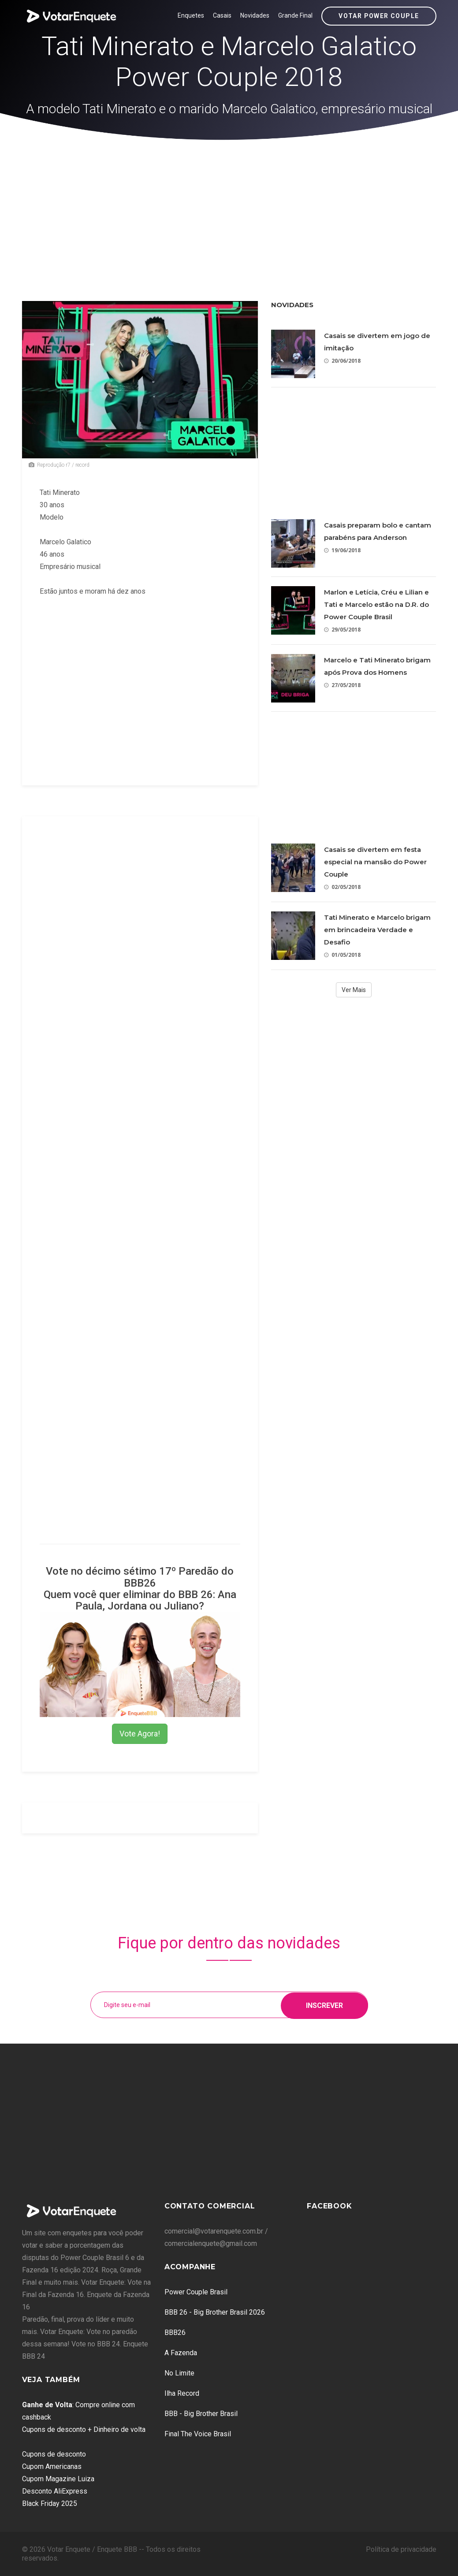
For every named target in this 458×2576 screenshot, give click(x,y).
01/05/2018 (342, 955)
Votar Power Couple (379, 15)
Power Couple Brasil (195, 2292)
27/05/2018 (342, 685)
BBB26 (175, 2332)
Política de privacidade (401, 2549)
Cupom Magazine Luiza (58, 2479)
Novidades (254, 15)
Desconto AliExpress (54, 2491)
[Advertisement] (229, 206)
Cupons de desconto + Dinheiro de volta (83, 2429)
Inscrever (324, 2004)
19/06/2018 (342, 550)
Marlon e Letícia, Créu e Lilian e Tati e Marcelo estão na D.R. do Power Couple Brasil (376, 604)
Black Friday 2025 (49, 2503)
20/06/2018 (342, 360)
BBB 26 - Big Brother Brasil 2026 (214, 2312)
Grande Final (295, 15)
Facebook (329, 2206)
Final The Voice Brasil (197, 2434)
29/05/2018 (342, 629)
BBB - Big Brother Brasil (201, 2413)
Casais (222, 15)
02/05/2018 (342, 887)
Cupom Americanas (52, 2466)
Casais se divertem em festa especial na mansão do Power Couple (375, 861)
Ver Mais (354, 989)
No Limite (179, 2373)
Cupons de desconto (54, 2454)
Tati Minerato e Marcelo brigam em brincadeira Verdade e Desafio (377, 929)
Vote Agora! (139, 1733)
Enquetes (191, 15)
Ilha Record (181, 2393)
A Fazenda (180, 2353)
